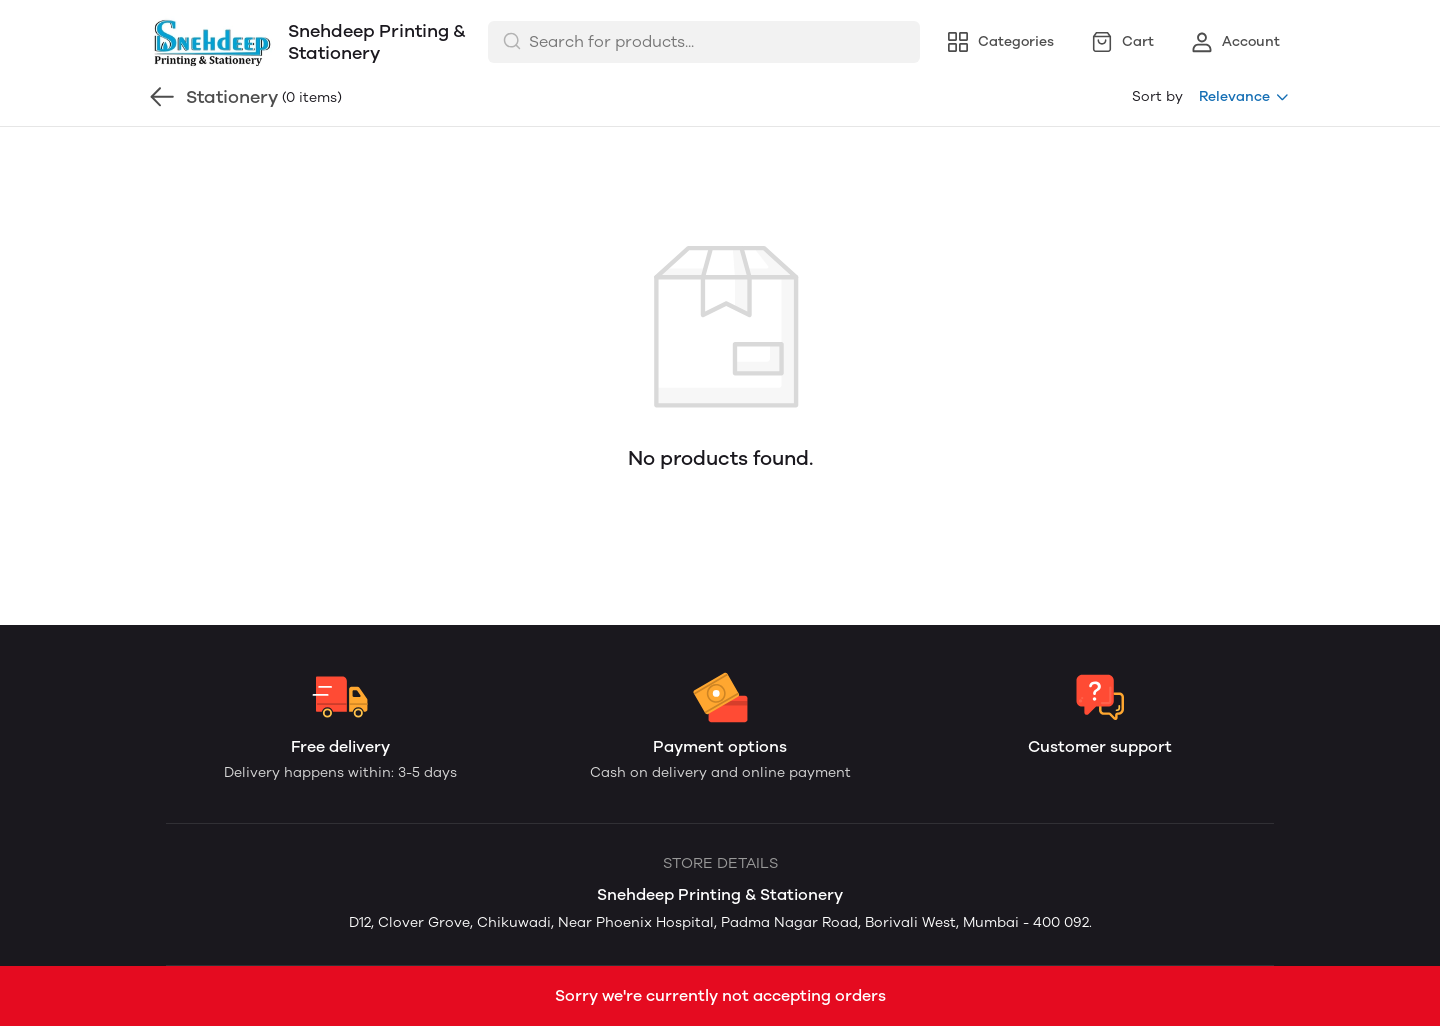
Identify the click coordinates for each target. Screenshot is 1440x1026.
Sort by (1157, 96)
